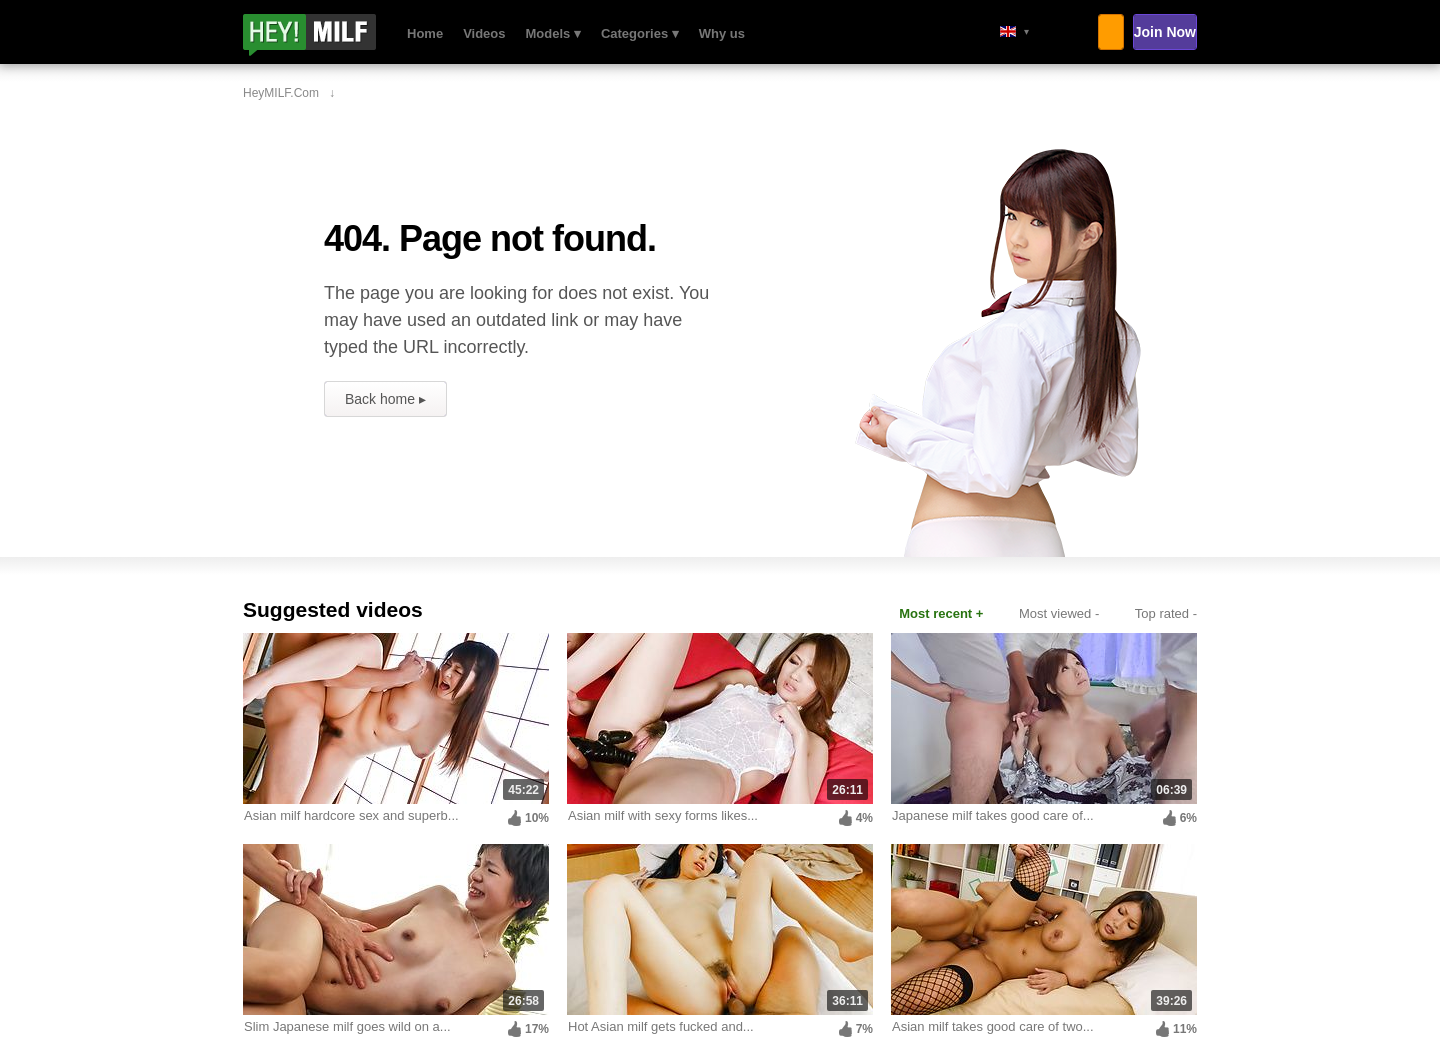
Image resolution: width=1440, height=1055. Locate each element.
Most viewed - (1059, 613)
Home (425, 33)
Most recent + (941, 613)
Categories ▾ (640, 33)
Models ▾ (553, 33)
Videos (484, 33)
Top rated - (1166, 613)
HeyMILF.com (336, 35)
